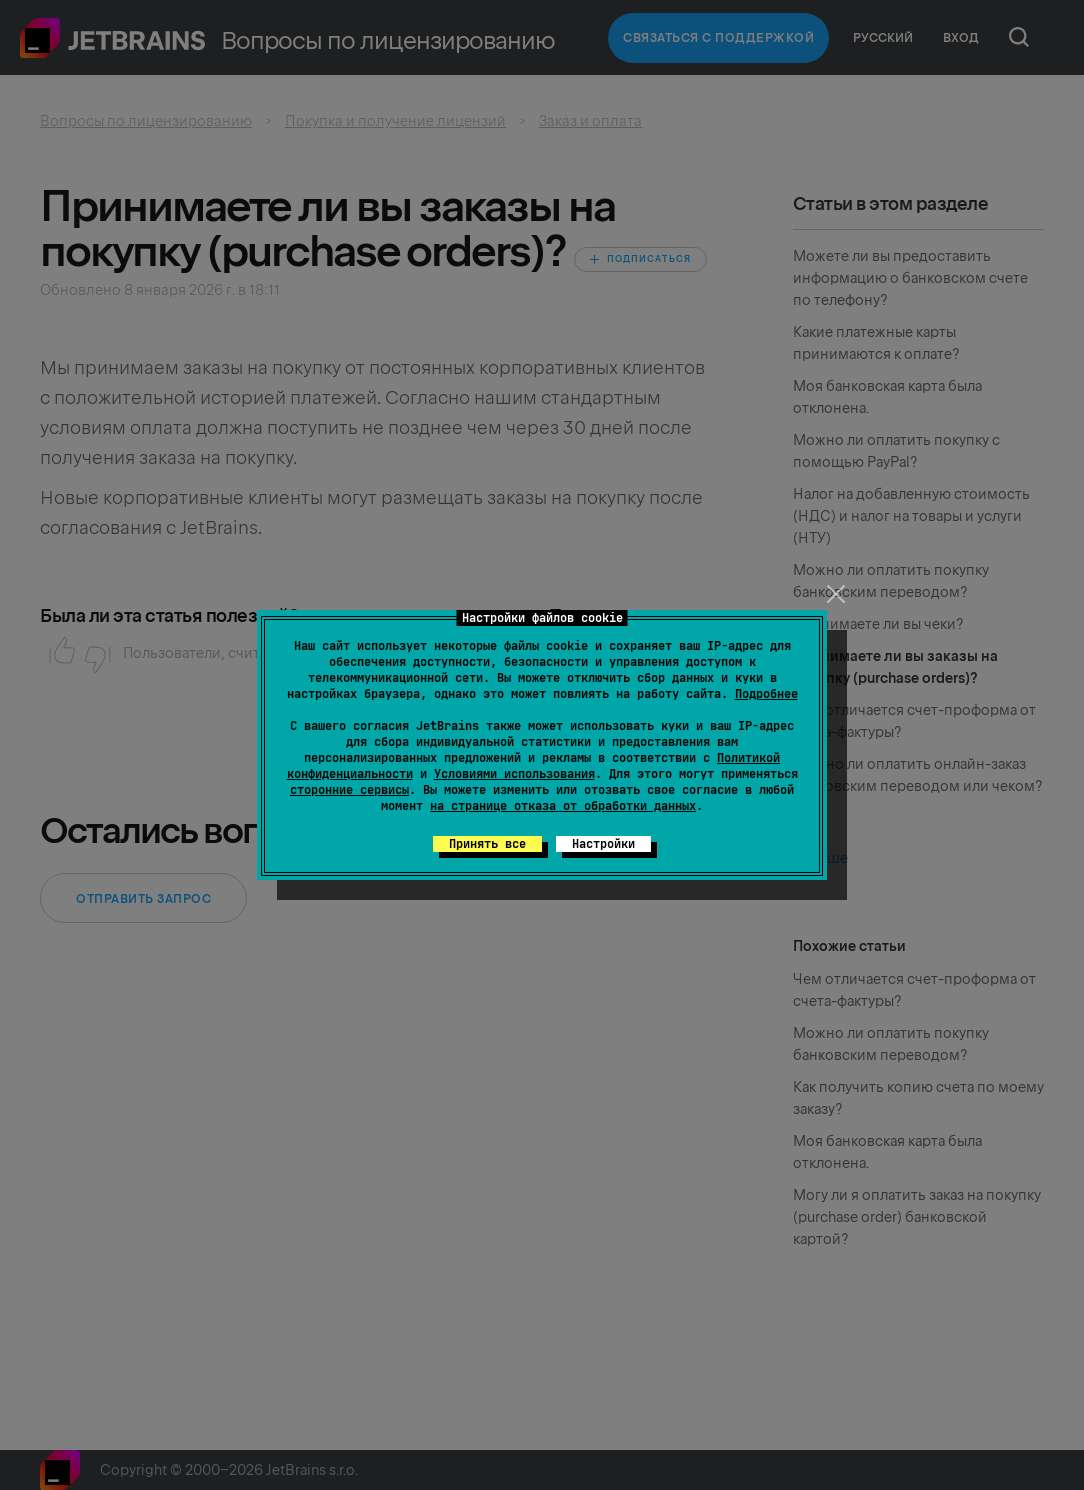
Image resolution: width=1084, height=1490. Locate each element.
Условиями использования (514, 774)
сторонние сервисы (349, 790)
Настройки (603, 844)
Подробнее (766, 694)
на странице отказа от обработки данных (563, 806)
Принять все (487, 844)
